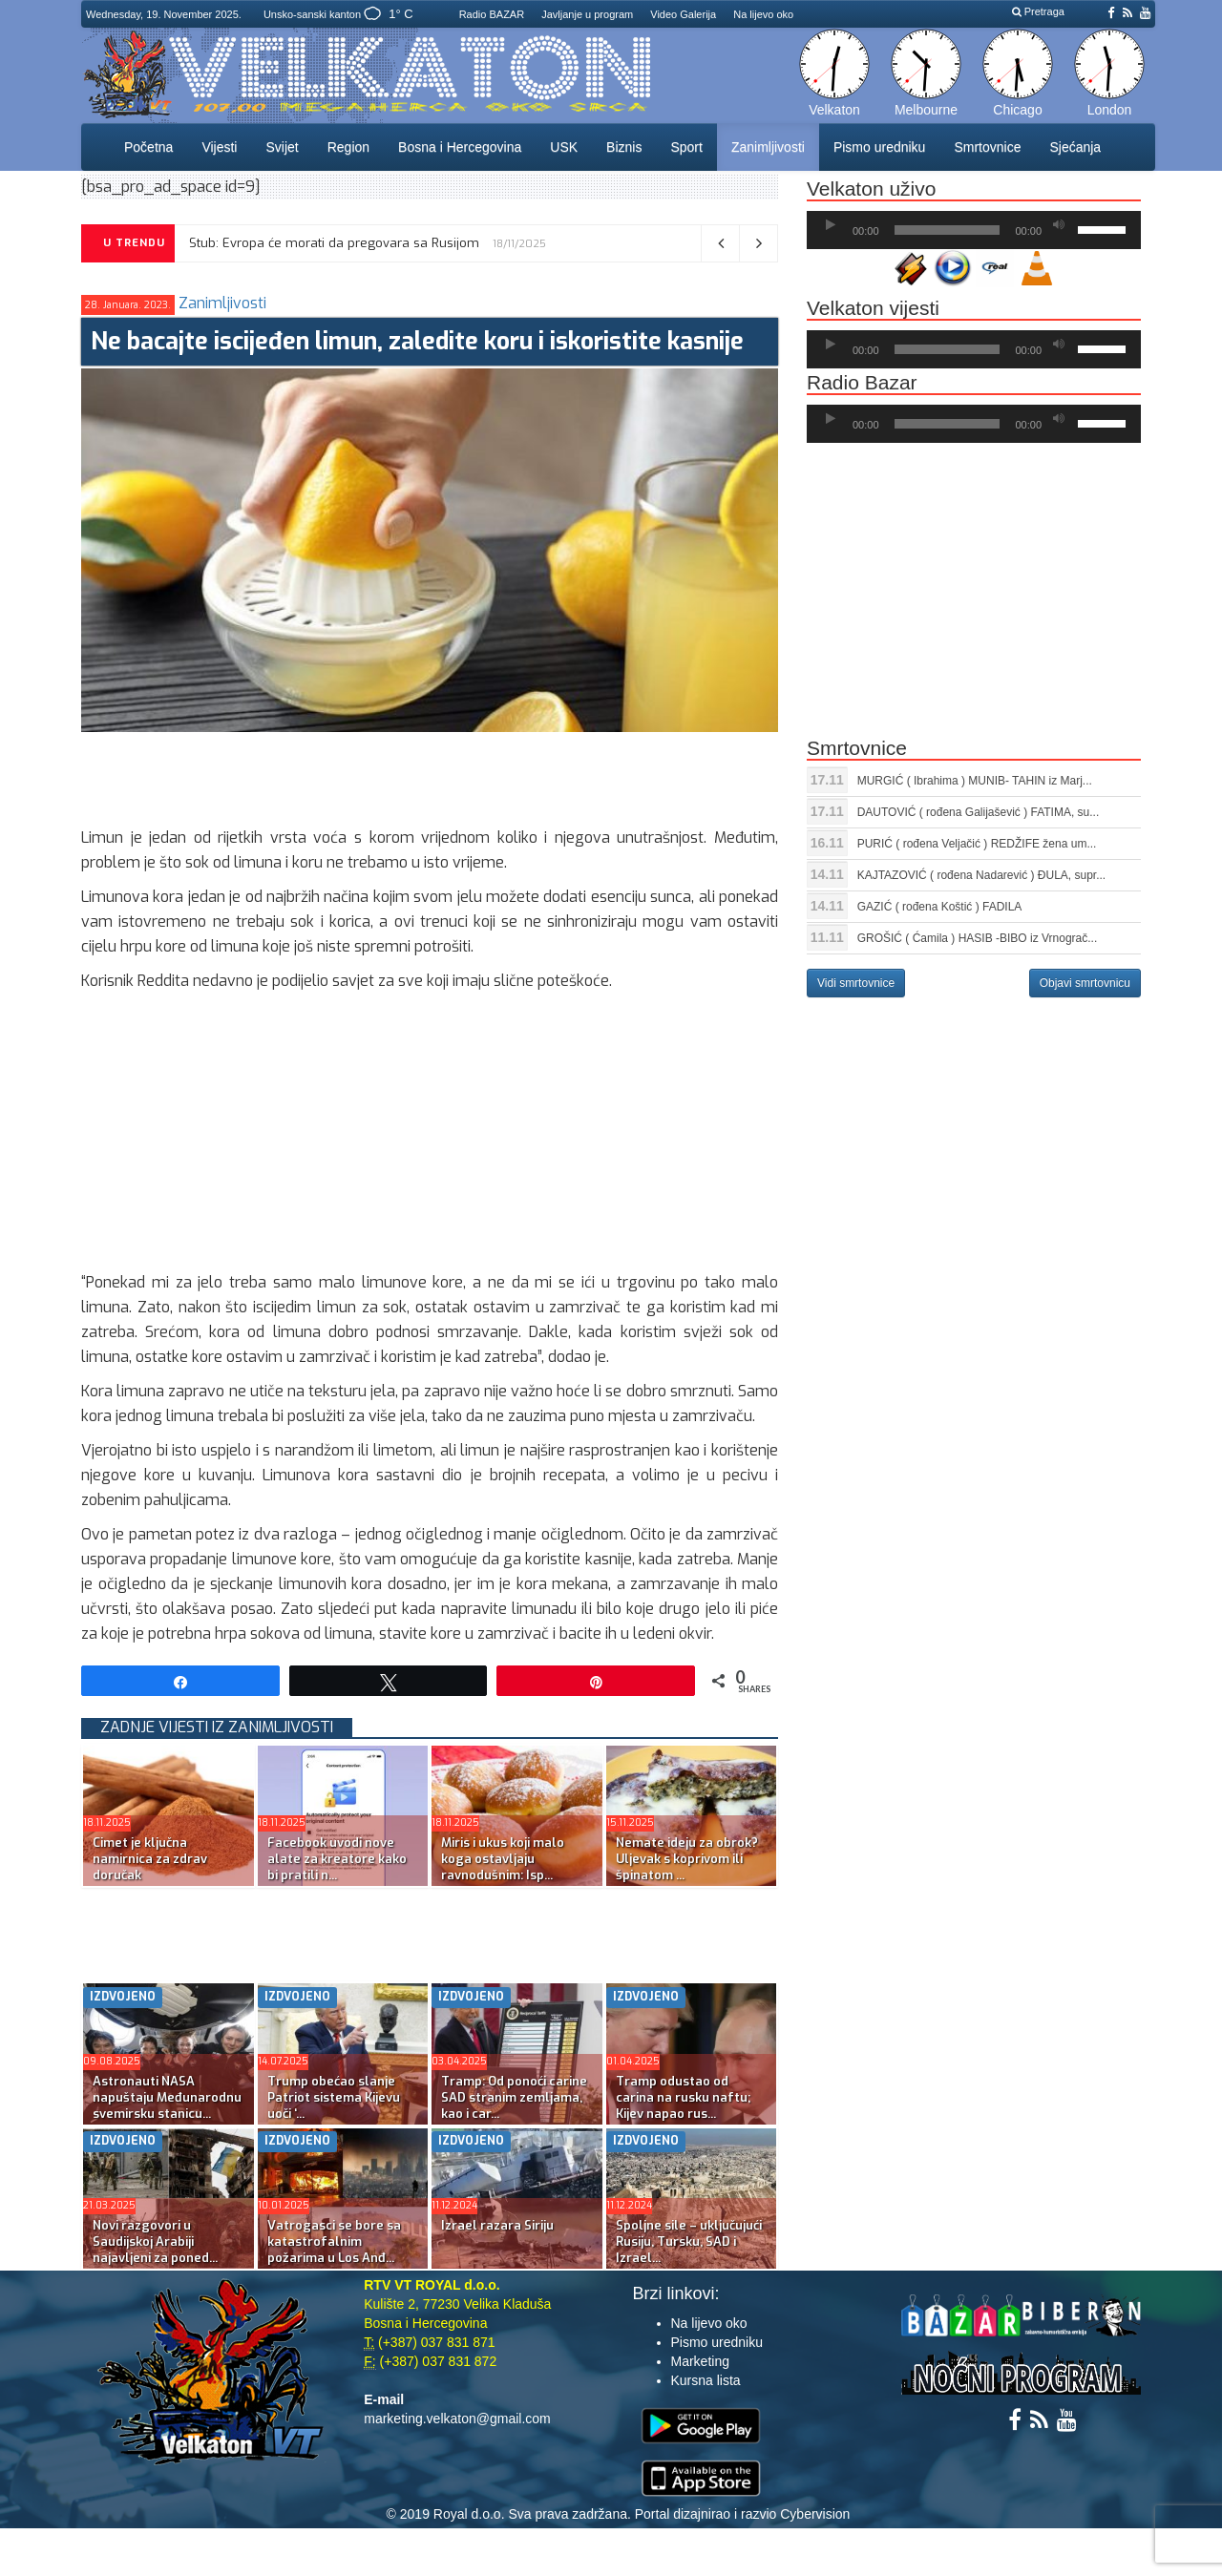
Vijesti (219, 147)
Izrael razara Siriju (497, 2225)
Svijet (281, 147)
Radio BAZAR (491, 14)
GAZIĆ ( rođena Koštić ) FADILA (939, 906)
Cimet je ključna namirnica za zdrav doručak (150, 1858)
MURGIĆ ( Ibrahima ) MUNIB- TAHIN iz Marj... (974, 780)
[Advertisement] (428, 775)
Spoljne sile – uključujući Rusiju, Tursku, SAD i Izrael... (689, 2241)
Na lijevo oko (763, 14)
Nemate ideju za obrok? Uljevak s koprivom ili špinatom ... (687, 1858)
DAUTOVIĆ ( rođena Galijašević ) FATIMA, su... (978, 812)
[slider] (948, 230)
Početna (148, 147)
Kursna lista (706, 2380)
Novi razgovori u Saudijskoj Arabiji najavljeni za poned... (155, 2241)
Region (348, 147)
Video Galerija (683, 14)
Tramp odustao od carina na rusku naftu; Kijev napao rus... (683, 2097)
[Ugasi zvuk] (1058, 225)
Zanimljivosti (768, 147)
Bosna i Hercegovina (459, 147)
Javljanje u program (587, 14)
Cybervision (815, 2514)
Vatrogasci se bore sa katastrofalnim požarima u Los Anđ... (334, 2241)
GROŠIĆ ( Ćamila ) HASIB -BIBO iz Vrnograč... (977, 938)
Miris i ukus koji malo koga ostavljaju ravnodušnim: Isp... (502, 1858)
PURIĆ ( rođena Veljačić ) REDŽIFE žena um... (977, 843)
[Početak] (830, 225)
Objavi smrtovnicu (1085, 983)
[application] (974, 230)
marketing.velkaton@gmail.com (457, 2418)
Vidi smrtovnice (856, 983)
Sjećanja (1075, 147)
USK (564, 147)
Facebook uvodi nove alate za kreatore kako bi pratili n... (337, 1858)
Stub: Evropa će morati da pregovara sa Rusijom (334, 243)
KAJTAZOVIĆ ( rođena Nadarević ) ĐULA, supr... (981, 875)
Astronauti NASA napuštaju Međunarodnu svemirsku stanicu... (167, 2097)
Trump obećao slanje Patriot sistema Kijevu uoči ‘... (333, 2097)
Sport (686, 147)
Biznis (624, 147)
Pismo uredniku (879, 147)
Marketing (700, 2361)
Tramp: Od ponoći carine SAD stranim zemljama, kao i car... (514, 2097)
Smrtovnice (987, 147)
